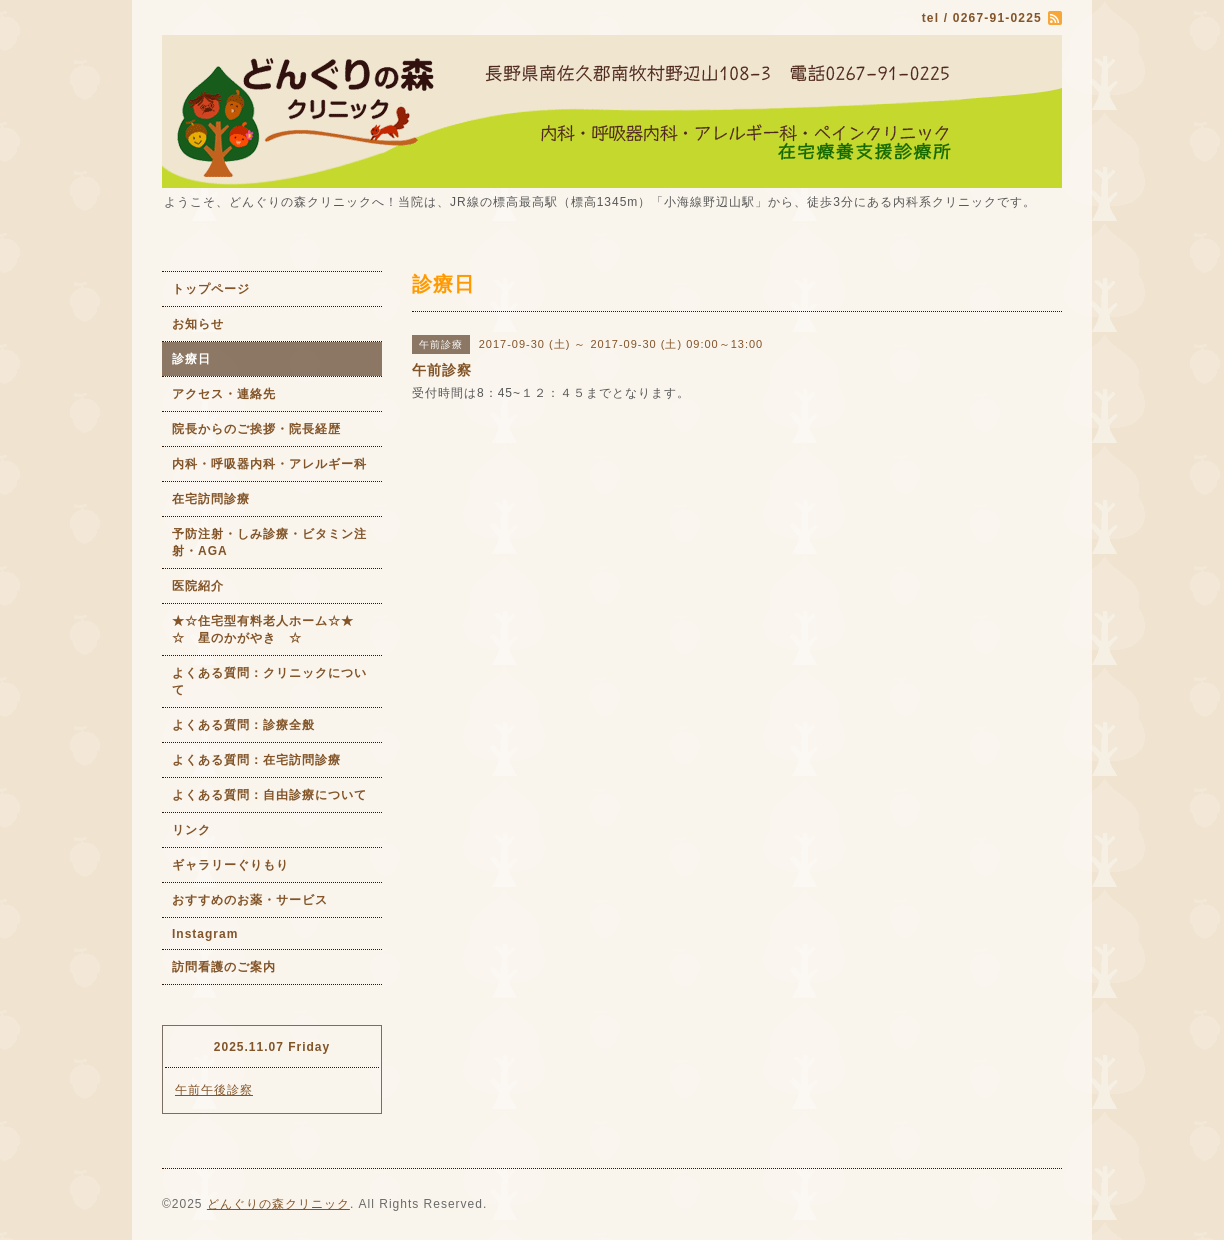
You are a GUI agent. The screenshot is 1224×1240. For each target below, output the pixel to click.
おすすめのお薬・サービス (250, 900)
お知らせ (198, 324)
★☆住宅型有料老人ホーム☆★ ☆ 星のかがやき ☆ (277, 629)
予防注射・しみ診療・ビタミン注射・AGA (269, 542)
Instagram (205, 934)
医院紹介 (198, 586)
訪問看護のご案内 (224, 967)
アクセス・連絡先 (224, 394)
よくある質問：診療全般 (243, 725)
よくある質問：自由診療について (269, 795)
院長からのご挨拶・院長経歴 (256, 429)
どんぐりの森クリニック (278, 1204)
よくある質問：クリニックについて (269, 681)
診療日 (191, 359)
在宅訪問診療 (211, 499)
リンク (191, 830)
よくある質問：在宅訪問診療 (256, 760)
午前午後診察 (214, 1090)
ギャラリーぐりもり (230, 865)
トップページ (211, 289)
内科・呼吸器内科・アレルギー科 (269, 464)
